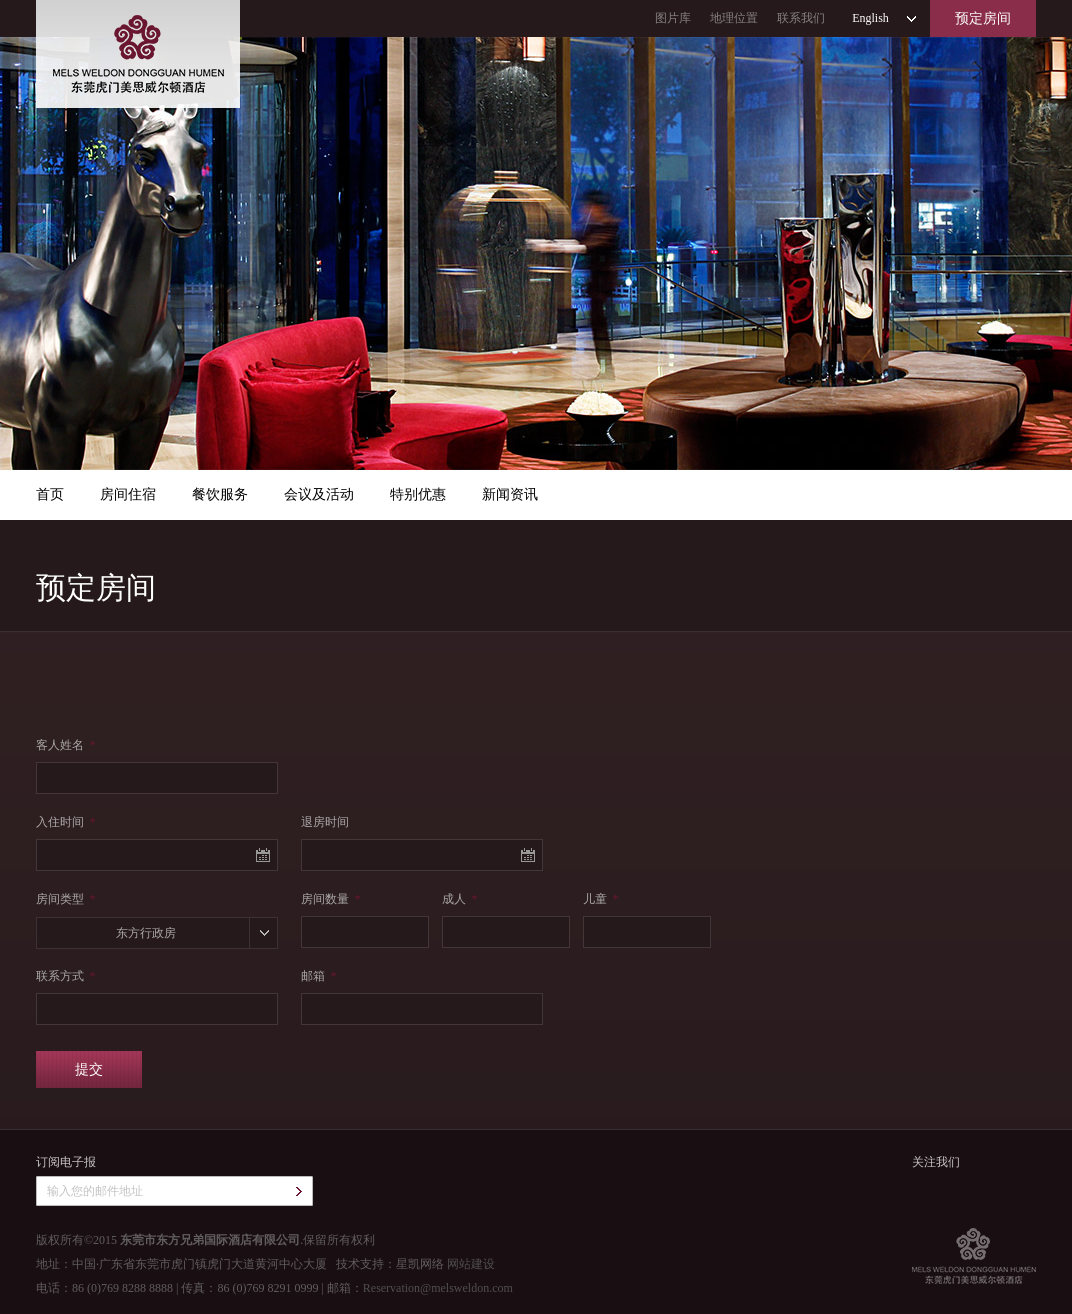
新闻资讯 (510, 494)
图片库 (673, 18)
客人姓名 (65, 745)
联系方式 (65, 976)
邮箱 (318, 976)
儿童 (600, 899)
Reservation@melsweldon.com (438, 1288)
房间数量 (330, 899)
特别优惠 (418, 494)
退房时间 (325, 822)
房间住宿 (128, 494)
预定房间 (983, 18)
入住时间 (65, 822)
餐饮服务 (220, 494)
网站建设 (471, 1264)
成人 (459, 899)
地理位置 (734, 18)
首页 (50, 494)
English (870, 18)
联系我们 (801, 18)
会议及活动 (319, 494)
